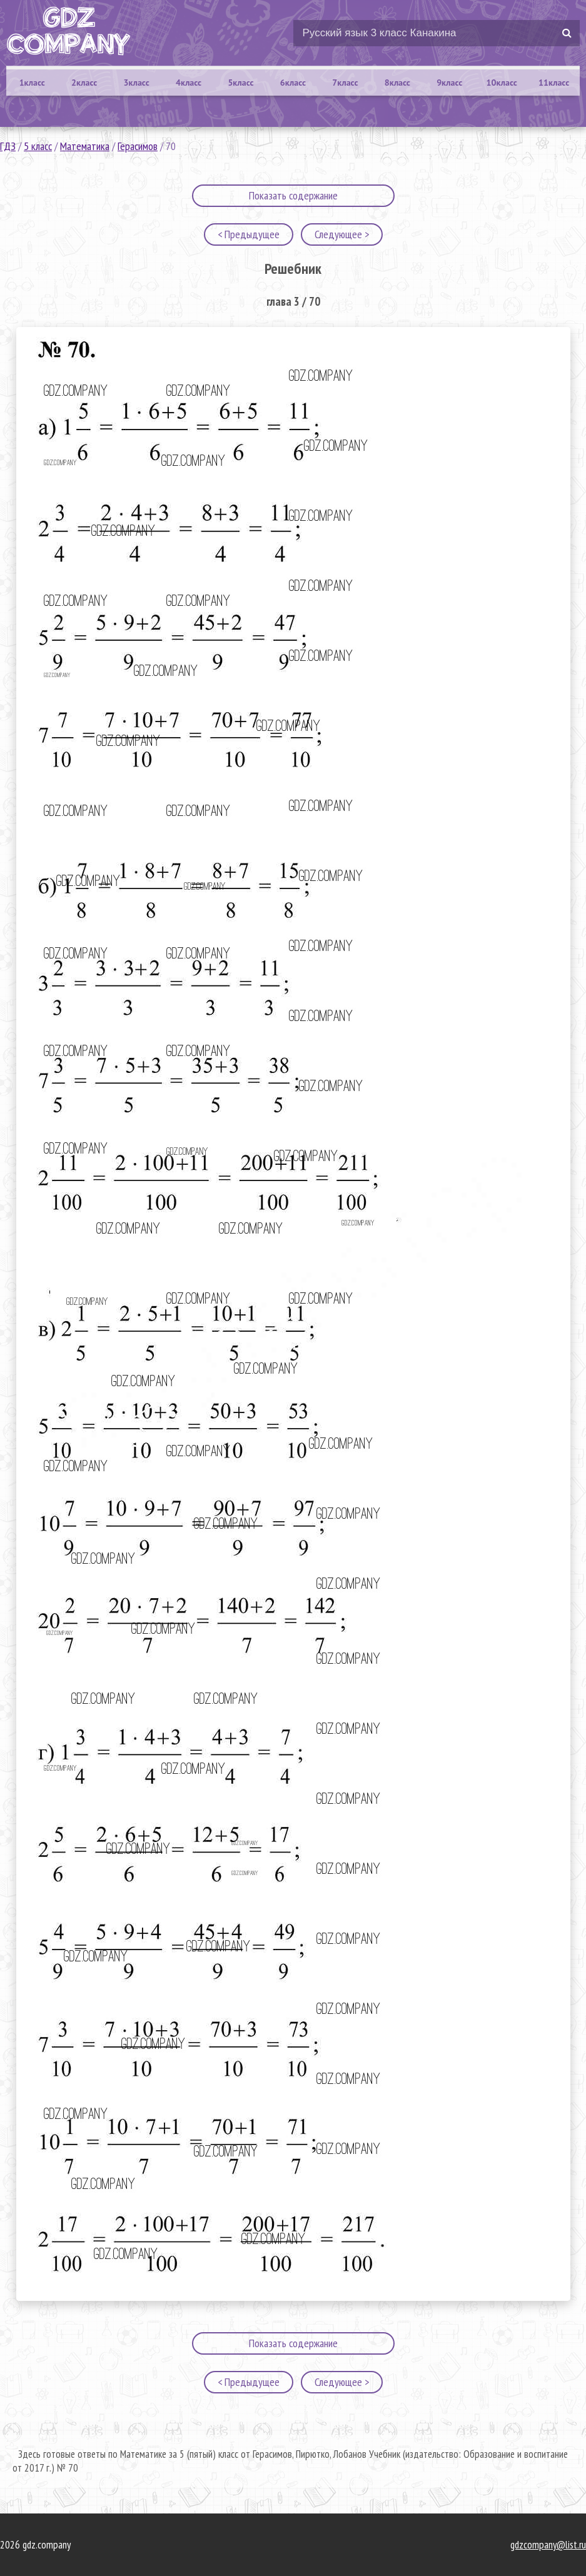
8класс (397, 82)
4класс (188, 82)
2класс (84, 82)
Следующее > (342, 234)
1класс (32, 82)
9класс (449, 82)
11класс (553, 82)
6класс (293, 82)
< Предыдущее (249, 234)
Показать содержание (293, 195)
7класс (345, 82)
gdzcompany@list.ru (548, 2545)
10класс (502, 82)
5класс (240, 82)
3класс (136, 82)
